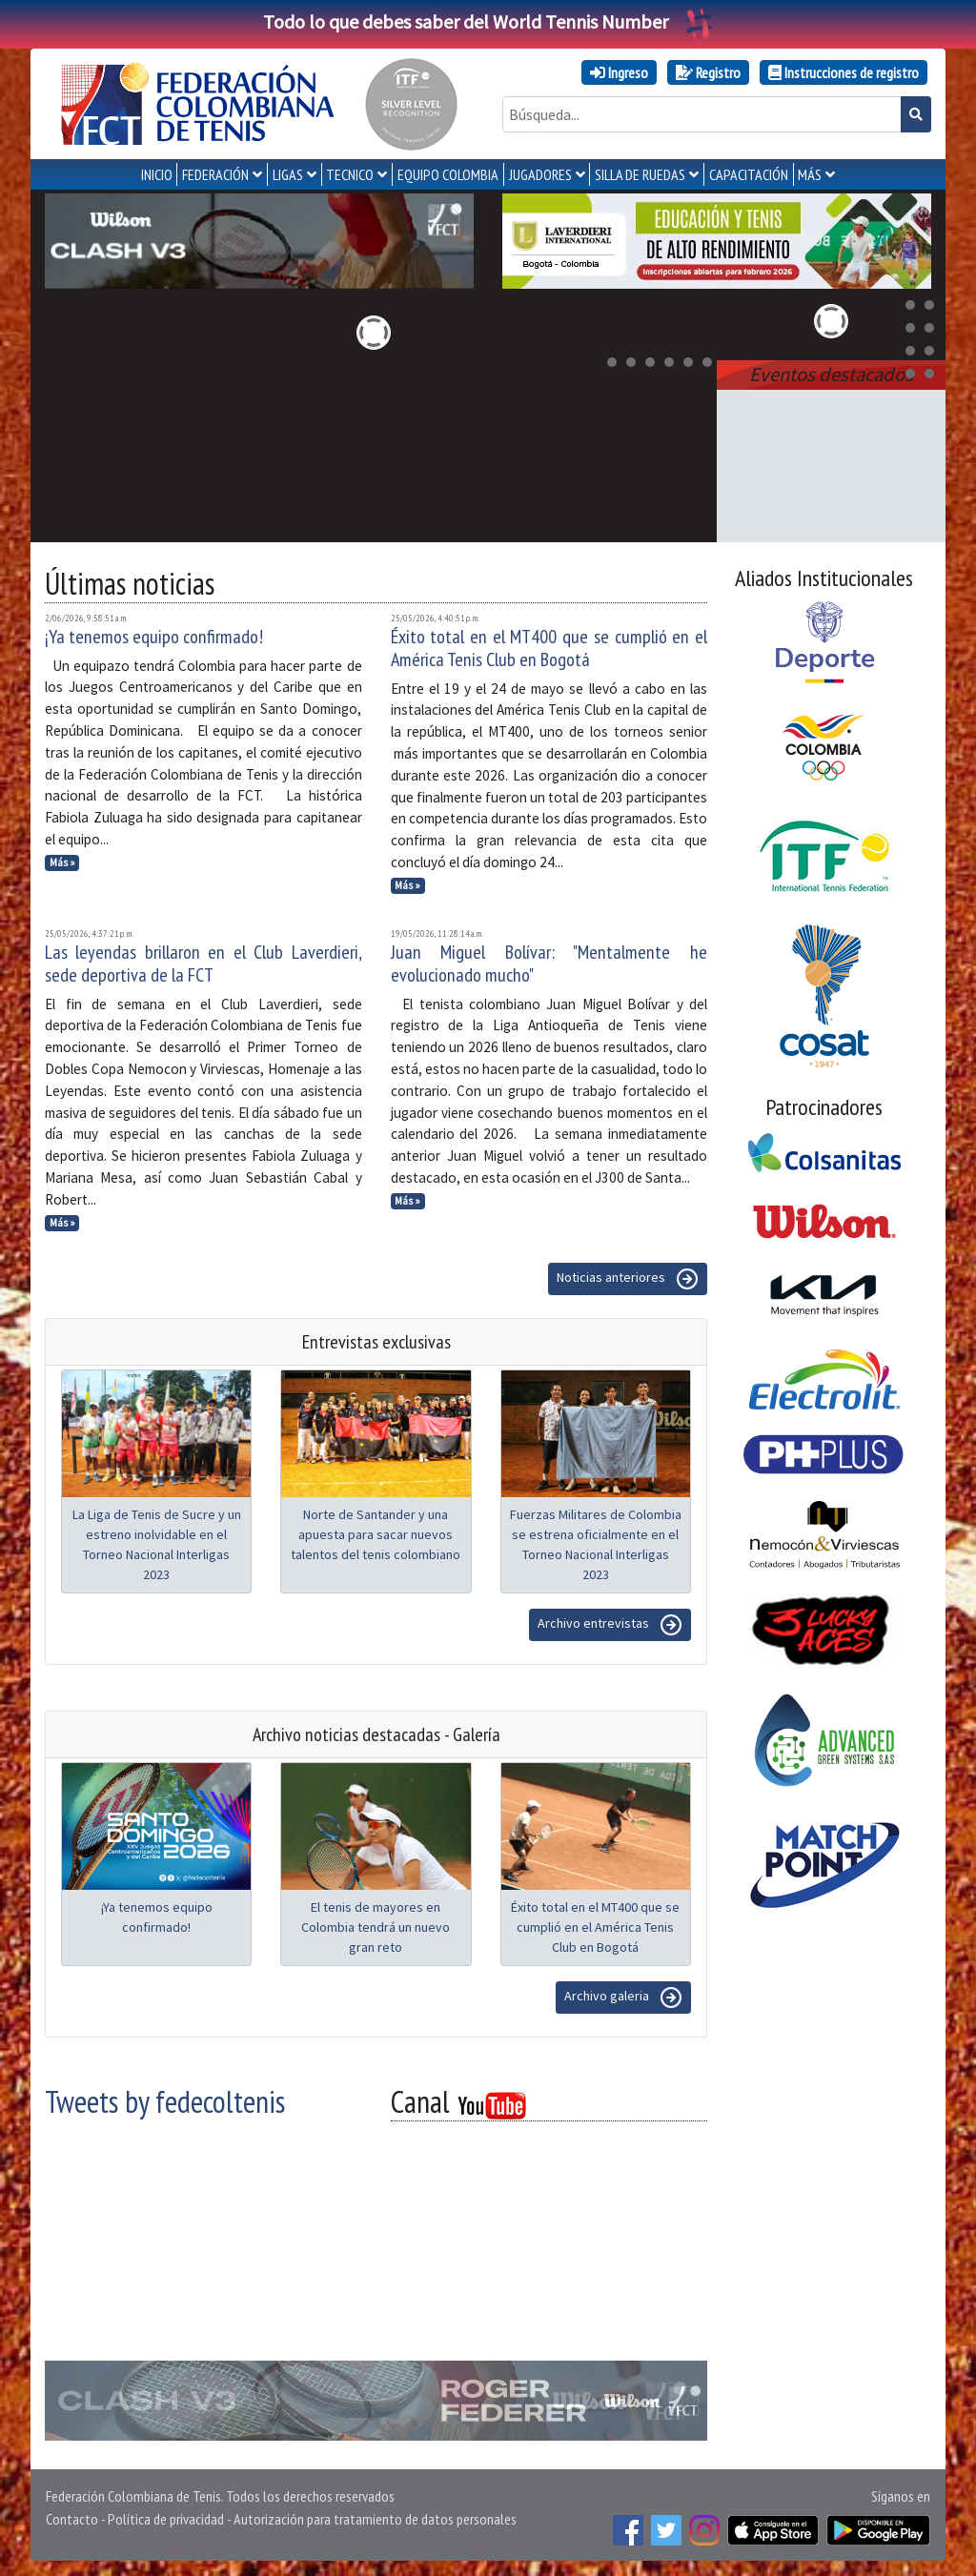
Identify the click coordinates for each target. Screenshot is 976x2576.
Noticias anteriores (628, 1279)
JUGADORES (540, 174)
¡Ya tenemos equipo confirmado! (154, 636)
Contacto (72, 2518)
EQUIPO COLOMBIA (447, 174)
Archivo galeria (623, 1997)
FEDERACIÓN (215, 174)
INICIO (157, 174)
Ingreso (619, 72)
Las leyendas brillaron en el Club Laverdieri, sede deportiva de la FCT (203, 963)
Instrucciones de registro (843, 72)
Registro (708, 72)
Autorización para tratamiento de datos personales (375, 2518)
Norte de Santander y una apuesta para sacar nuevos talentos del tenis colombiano (375, 1534)
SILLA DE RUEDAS (640, 174)
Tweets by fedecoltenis (165, 2101)
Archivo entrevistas (610, 1624)
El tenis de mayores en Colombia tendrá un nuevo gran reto (375, 1927)
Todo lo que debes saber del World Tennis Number (488, 21)
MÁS (810, 174)
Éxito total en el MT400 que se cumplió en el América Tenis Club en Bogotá (549, 648)
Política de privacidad (166, 2518)
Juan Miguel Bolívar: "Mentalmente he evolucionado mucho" (549, 963)
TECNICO (350, 174)
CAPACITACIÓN (748, 174)
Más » (62, 862)
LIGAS (288, 174)
